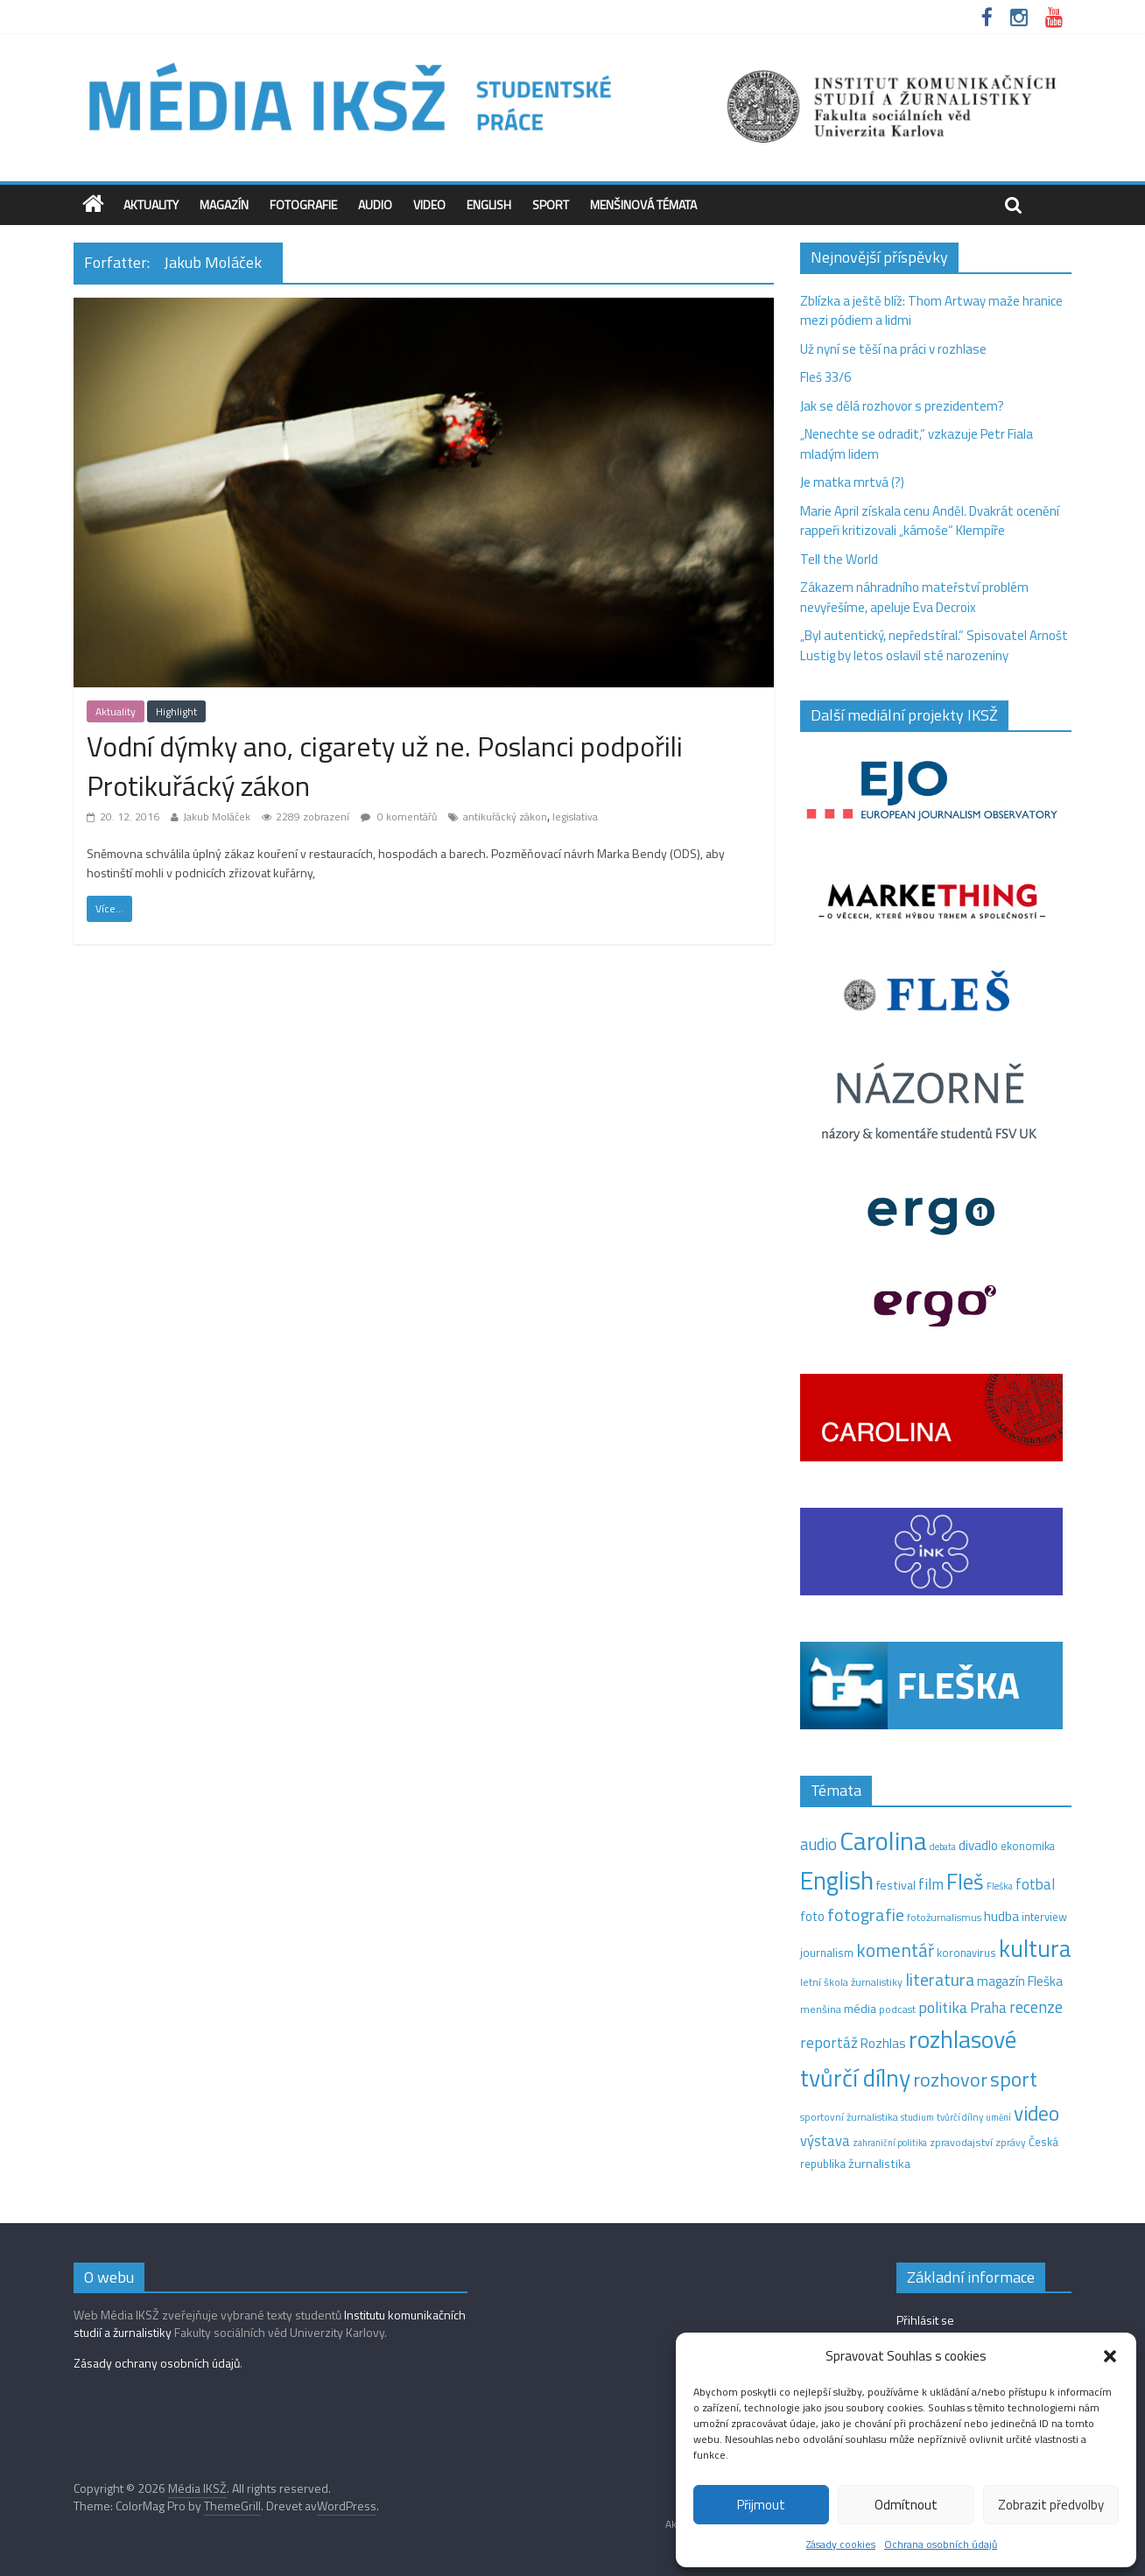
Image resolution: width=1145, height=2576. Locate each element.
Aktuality (151, 204)
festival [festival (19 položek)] (896, 1885)
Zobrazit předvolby (1051, 2505)
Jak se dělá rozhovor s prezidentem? (903, 406)
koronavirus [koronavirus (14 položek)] (966, 1952)
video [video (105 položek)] (1036, 2113)
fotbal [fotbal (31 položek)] (1035, 1884)
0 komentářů (399, 816)
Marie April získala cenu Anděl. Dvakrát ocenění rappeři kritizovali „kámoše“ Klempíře (929, 521)
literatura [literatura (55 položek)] (939, 1980)
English (489, 204)
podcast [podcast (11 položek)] (897, 2009)
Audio (375, 204)
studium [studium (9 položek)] (917, 2117)
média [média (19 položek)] (860, 2008)
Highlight (176, 711)
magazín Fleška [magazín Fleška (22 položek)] (1020, 1981)
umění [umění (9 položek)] (998, 2117)
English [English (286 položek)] (837, 1880)
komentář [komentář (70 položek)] (895, 1950)
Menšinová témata (643, 204)
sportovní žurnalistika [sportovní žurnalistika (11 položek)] (849, 2117)
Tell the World (839, 559)
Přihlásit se (925, 2320)
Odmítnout (906, 2505)
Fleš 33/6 (825, 377)
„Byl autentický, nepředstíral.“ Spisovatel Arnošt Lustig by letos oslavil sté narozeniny (934, 645)
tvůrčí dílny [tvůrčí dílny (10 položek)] (960, 2116)
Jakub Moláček (216, 816)
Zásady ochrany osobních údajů (157, 2363)
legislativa (575, 816)
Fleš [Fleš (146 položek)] (965, 1881)
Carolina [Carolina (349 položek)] (883, 1840)
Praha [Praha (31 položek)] (988, 2007)
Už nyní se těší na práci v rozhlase (893, 349)
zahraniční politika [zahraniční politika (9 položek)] (890, 2143)
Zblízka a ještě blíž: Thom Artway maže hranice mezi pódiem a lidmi (931, 311)
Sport (550, 204)
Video (429, 204)
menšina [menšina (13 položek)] (820, 2009)
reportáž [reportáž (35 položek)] (829, 2042)
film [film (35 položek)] (931, 1884)
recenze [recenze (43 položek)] (1036, 2007)
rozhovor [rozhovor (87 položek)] (950, 2079)
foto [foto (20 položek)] (812, 1916)
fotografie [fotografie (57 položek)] (865, 1914)
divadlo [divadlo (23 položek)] (978, 1845)
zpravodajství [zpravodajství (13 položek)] (961, 2142)
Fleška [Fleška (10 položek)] (1000, 1885)
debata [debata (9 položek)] (943, 1847)
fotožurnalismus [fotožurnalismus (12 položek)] (944, 1917)
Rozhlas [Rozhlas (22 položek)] (883, 2043)
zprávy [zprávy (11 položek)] (1010, 2142)
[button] (1110, 2356)
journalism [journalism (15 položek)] (826, 1952)
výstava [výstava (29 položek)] (825, 2140)
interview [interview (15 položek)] (1044, 1916)
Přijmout (761, 2505)
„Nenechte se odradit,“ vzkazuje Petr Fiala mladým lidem (916, 444)
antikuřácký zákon (505, 816)
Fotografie (303, 204)
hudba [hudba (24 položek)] (1001, 1915)
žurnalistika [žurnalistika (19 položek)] (879, 2163)
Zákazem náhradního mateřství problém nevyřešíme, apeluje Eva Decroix (914, 597)
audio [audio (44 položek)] (818, 1844)
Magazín (224, 204)
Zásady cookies (840, 2544)
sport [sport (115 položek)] (1013, 2078)
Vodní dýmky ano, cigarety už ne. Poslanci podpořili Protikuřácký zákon (385, 765)
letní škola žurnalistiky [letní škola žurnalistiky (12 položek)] (851, 1982)
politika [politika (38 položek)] (942, 2007)
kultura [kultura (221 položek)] (1035, 1948)
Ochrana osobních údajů (940, 2544)
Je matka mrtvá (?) (852, 482)
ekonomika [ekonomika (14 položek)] (1028, 1846)
